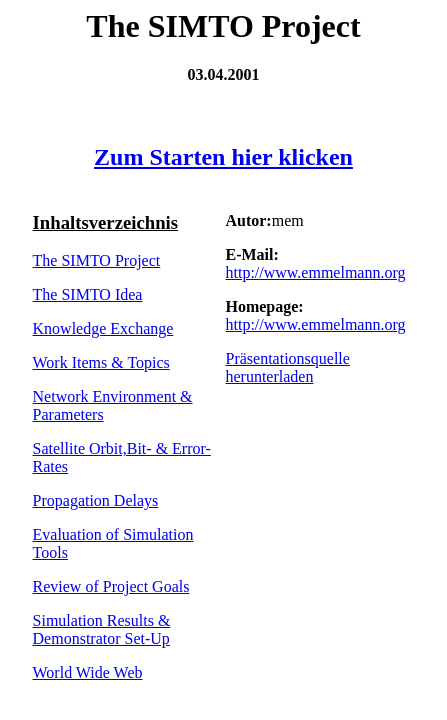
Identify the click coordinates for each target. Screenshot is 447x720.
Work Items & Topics (101, 362)
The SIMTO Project (97, 260)
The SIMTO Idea (88, 294)
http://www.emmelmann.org (315, 272)
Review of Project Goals (111, 586)
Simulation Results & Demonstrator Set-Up (102, 629)
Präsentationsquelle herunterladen (287, 367)
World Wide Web (88, 672)
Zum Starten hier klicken (223, 157)
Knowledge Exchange (103, 328)
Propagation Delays (96, 500)
